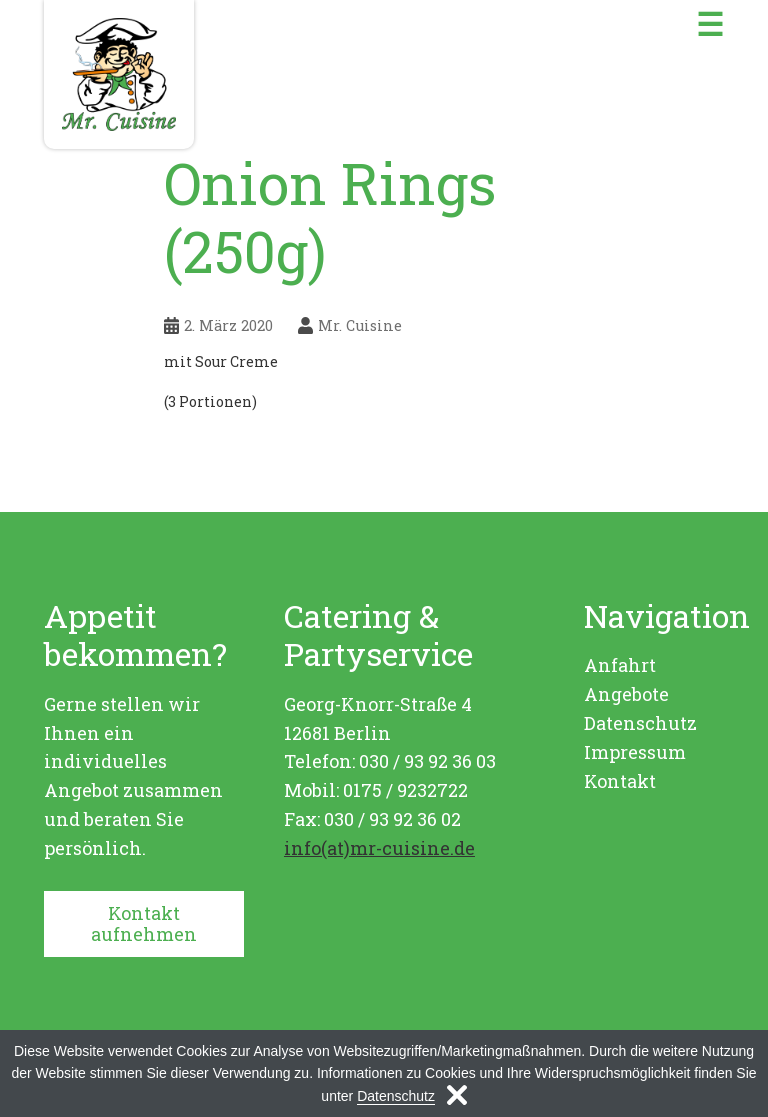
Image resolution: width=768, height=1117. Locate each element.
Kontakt (620, 781)
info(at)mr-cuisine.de (379, 848)
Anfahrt (620, 665)
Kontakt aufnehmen (144, 923)
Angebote (626, 694)
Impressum (635, 752)
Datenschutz (640, 723)
